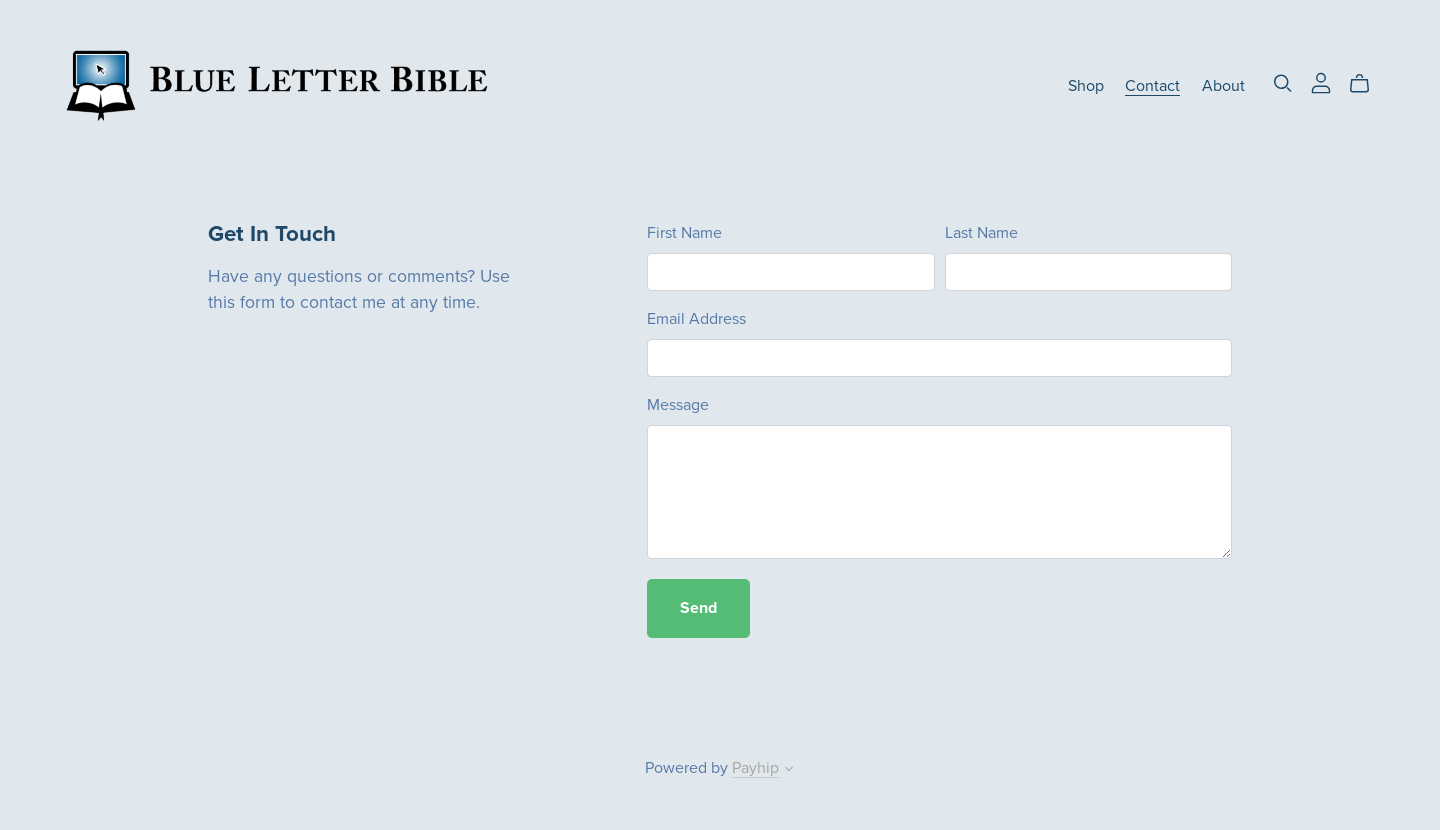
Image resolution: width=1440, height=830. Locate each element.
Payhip (755, 768)
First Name (684, 233)
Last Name (981, 233)
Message (678, 405)
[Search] (1283, 83)
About (1223, 86)
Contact (1152, 86)
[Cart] (1367, 84)
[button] (789, 771)
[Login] (1321, 82)
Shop (1086, 86)
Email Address (696, 319)
